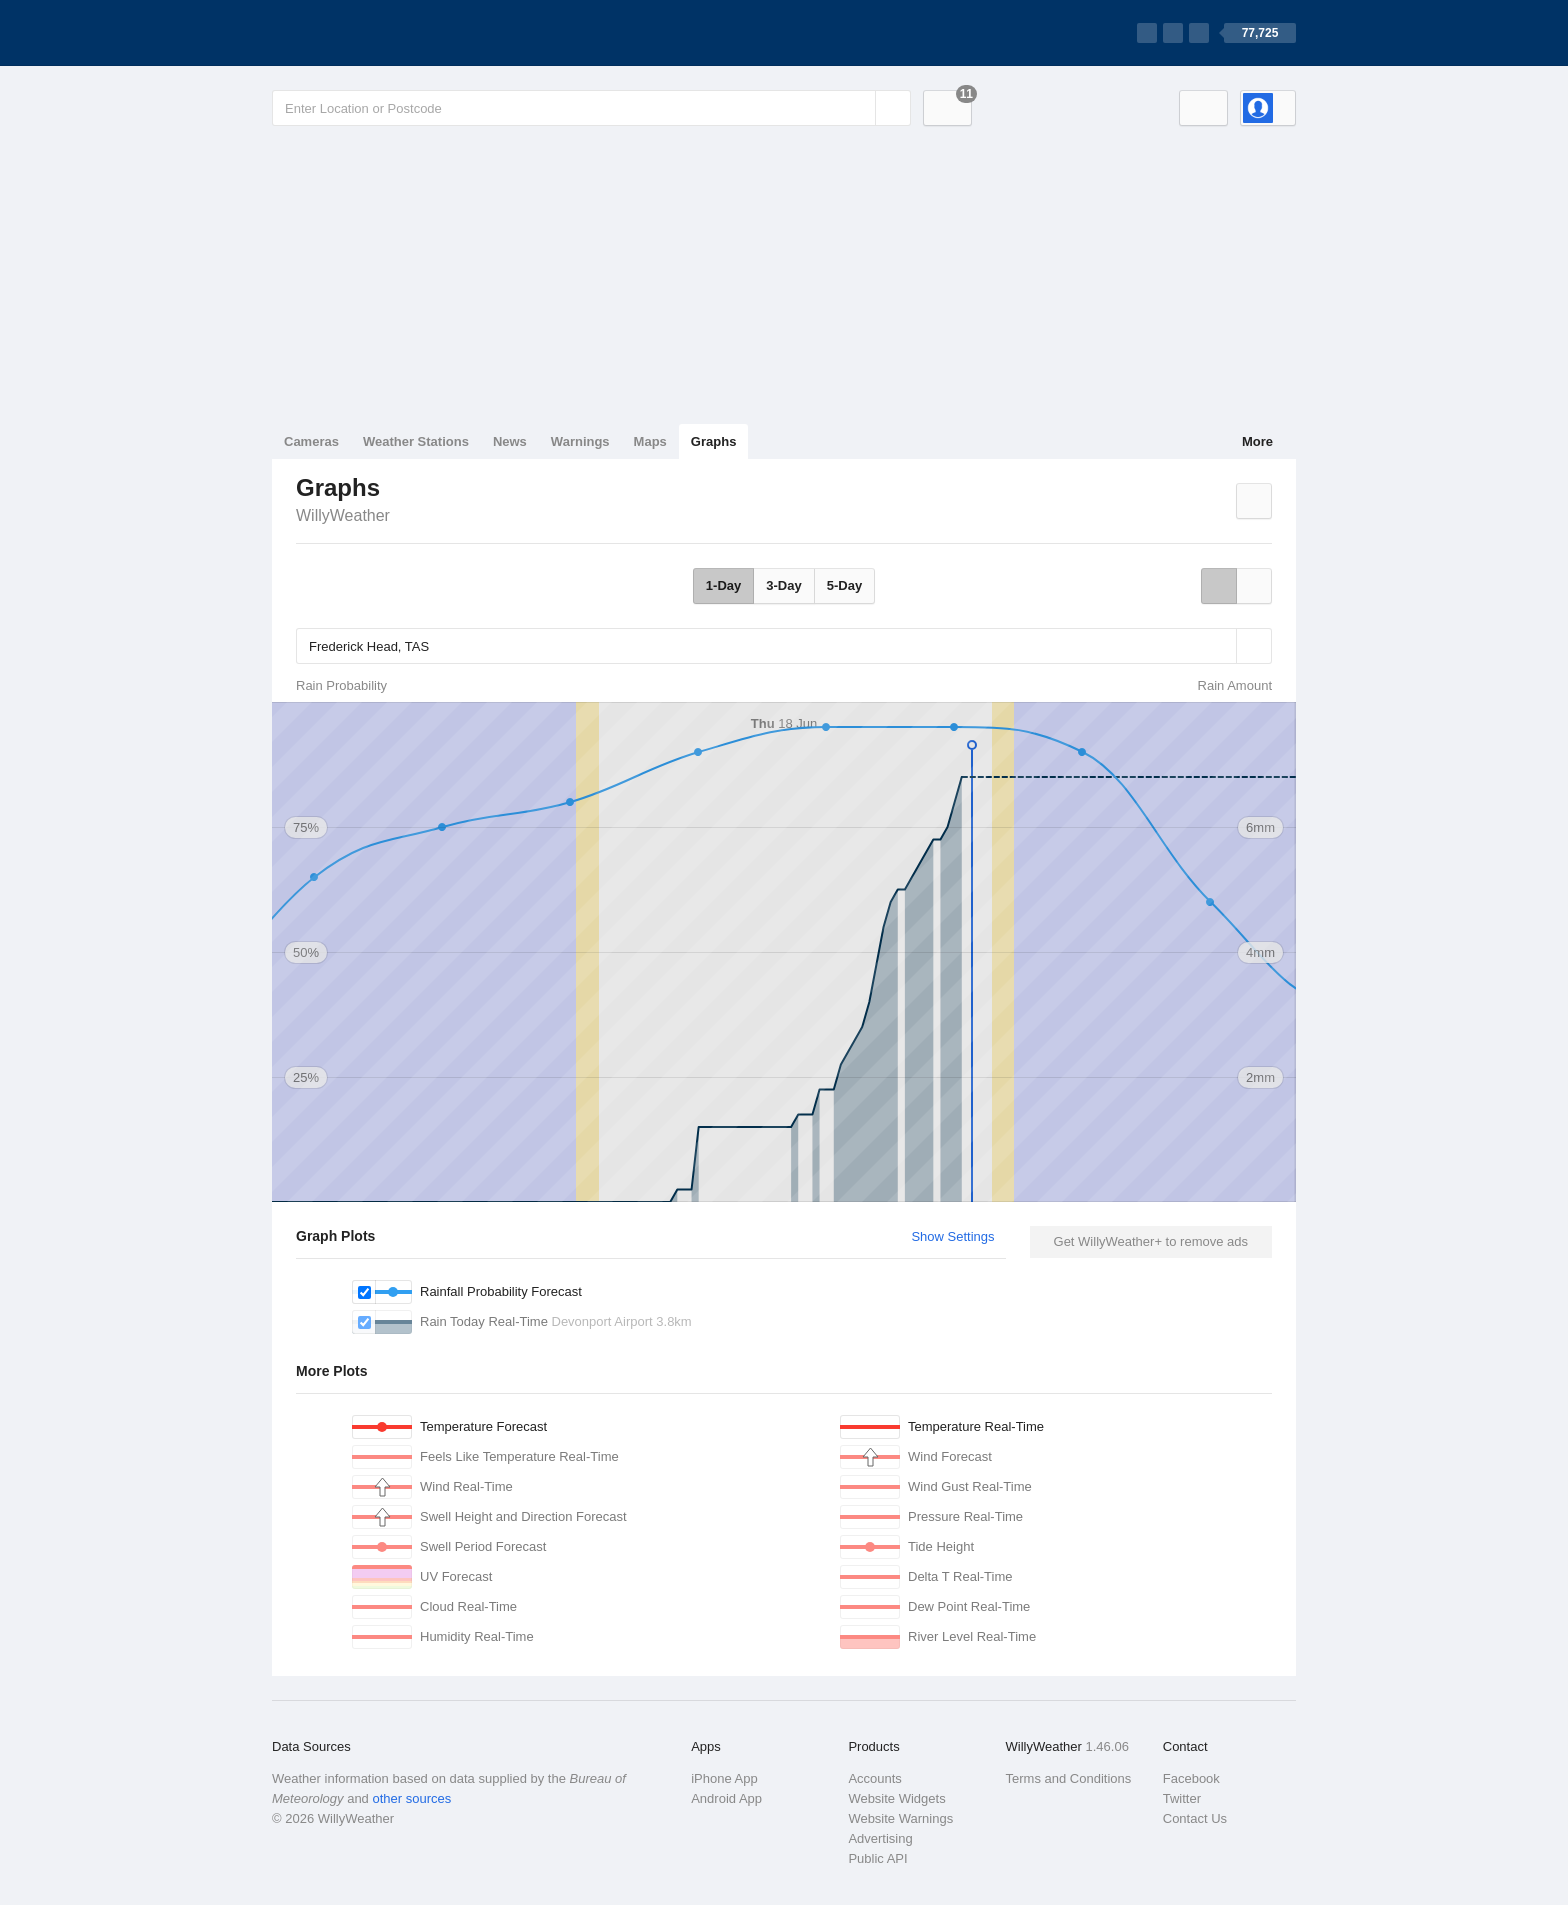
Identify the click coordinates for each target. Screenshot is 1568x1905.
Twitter (1182, 1798)
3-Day (783, 585)
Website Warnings (900, 1818)
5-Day (844, 585)
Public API (877, 1858)
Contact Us (1195, 1818)
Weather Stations (416, 441)
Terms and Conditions (1069, 1778)
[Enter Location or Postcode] (591, 108)
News (510, 441)
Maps (650, 441)
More (1257, 441)
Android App (726, 1798)
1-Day (723, 585)
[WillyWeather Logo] (366, 33)
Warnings (580, 441)
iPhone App (724, 1778)
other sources (411, 1798)
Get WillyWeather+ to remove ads (1151, 1241)
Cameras (311, 441)
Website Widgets (896, 1798)
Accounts (874, 1778)
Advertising (880, 1838)
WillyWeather (343, 515)
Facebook (1191, 1778)
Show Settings (952, 1236)
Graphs (714, 441)
